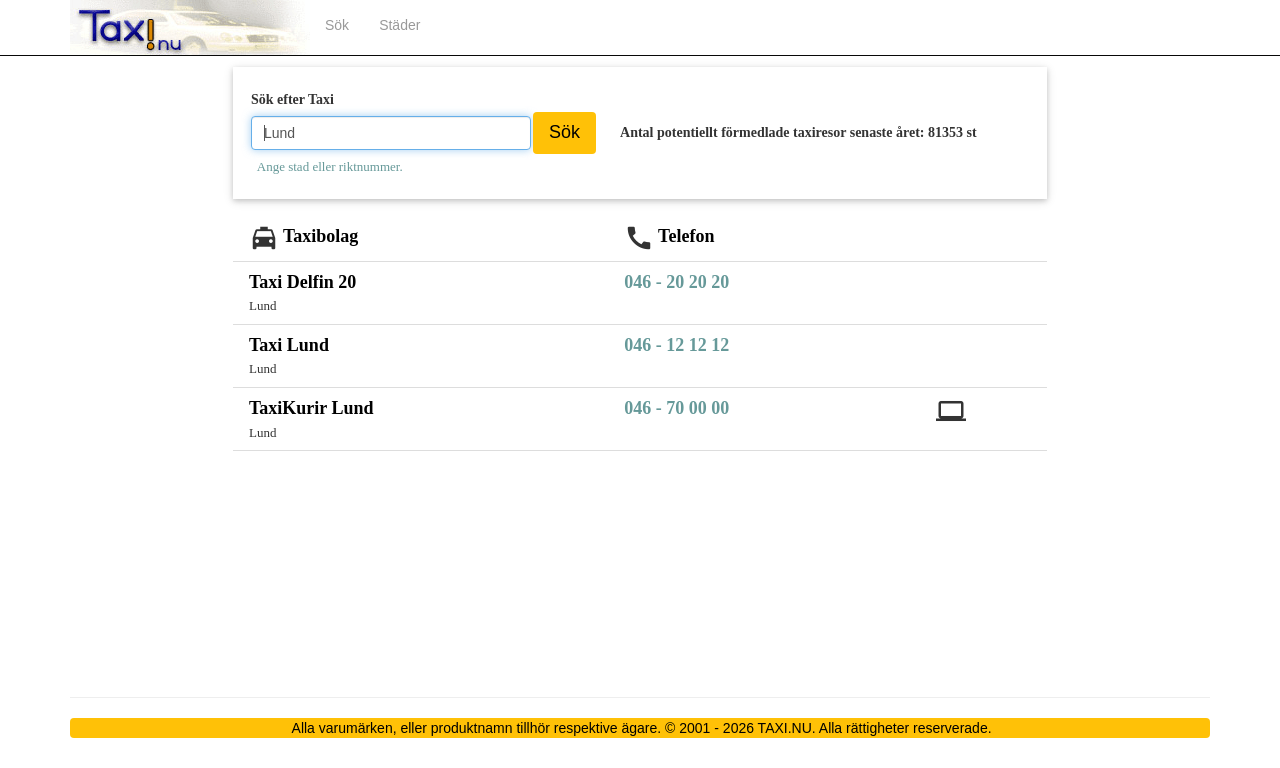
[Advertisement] (151, 371)
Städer (399, 25)
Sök (337, 25)
